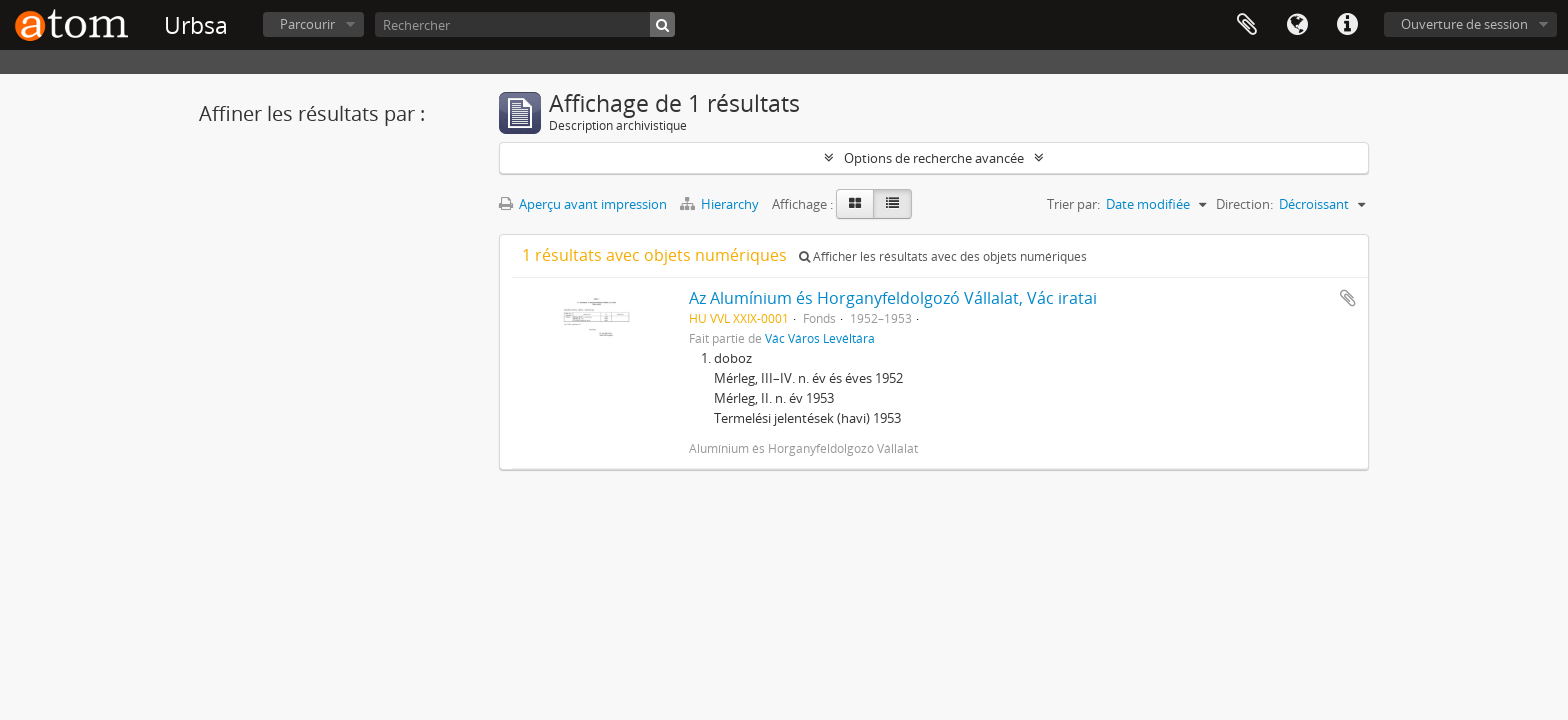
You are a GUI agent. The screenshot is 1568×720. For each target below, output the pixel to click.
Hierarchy (721, 204)
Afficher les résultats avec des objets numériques (943, 256)
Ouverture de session (1464, 24)
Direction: (1244, 204)
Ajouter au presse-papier (1348, 298)
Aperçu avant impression (583, 204)
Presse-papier (1247, 25)
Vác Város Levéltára (820, 338)
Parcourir (307, 24)
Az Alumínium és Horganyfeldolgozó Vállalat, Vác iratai (893, 298)
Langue (1297, 25)
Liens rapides (1347, 25)
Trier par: (1073, 204)
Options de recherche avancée (934, 158)
